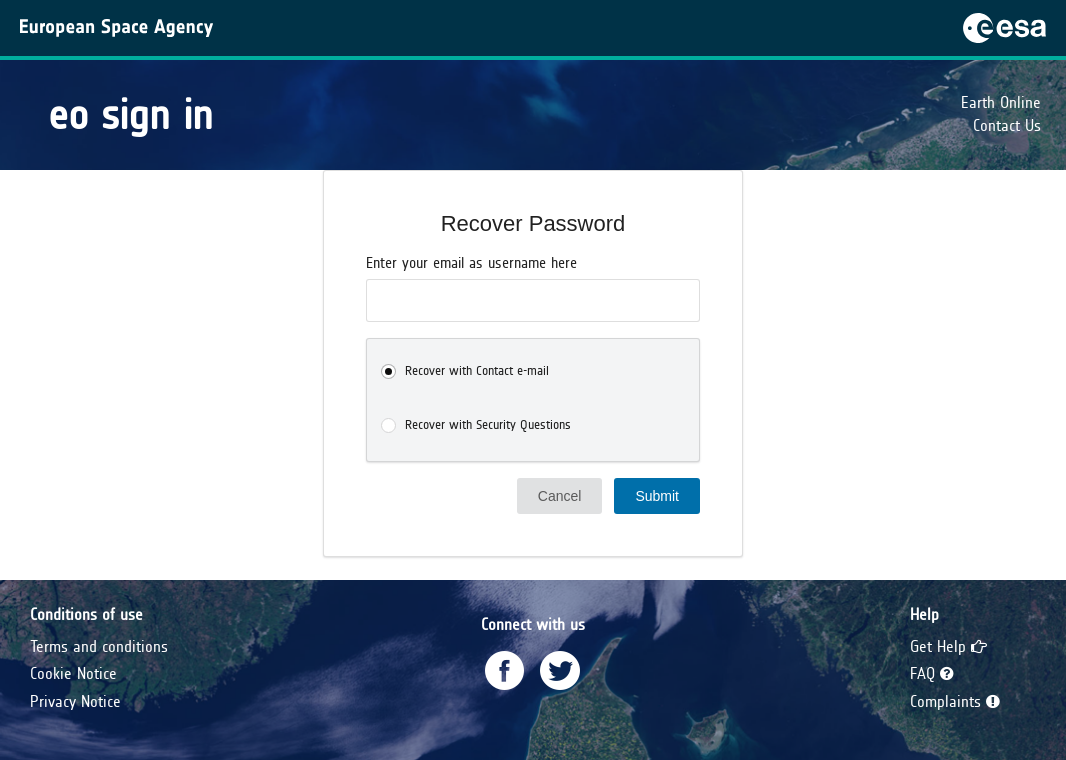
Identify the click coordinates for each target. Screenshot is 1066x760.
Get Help (948, 646)
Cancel (560, 496)
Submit (657, 496)
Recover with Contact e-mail (477, 371)
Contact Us (1007, 125)
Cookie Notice (73, 673)
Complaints (955, 701)
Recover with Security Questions (488, 425)
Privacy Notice (75, 701)
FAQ (932, 673)
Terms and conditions (99, 646)
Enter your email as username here (471, 263)
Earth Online (1001, 102)
